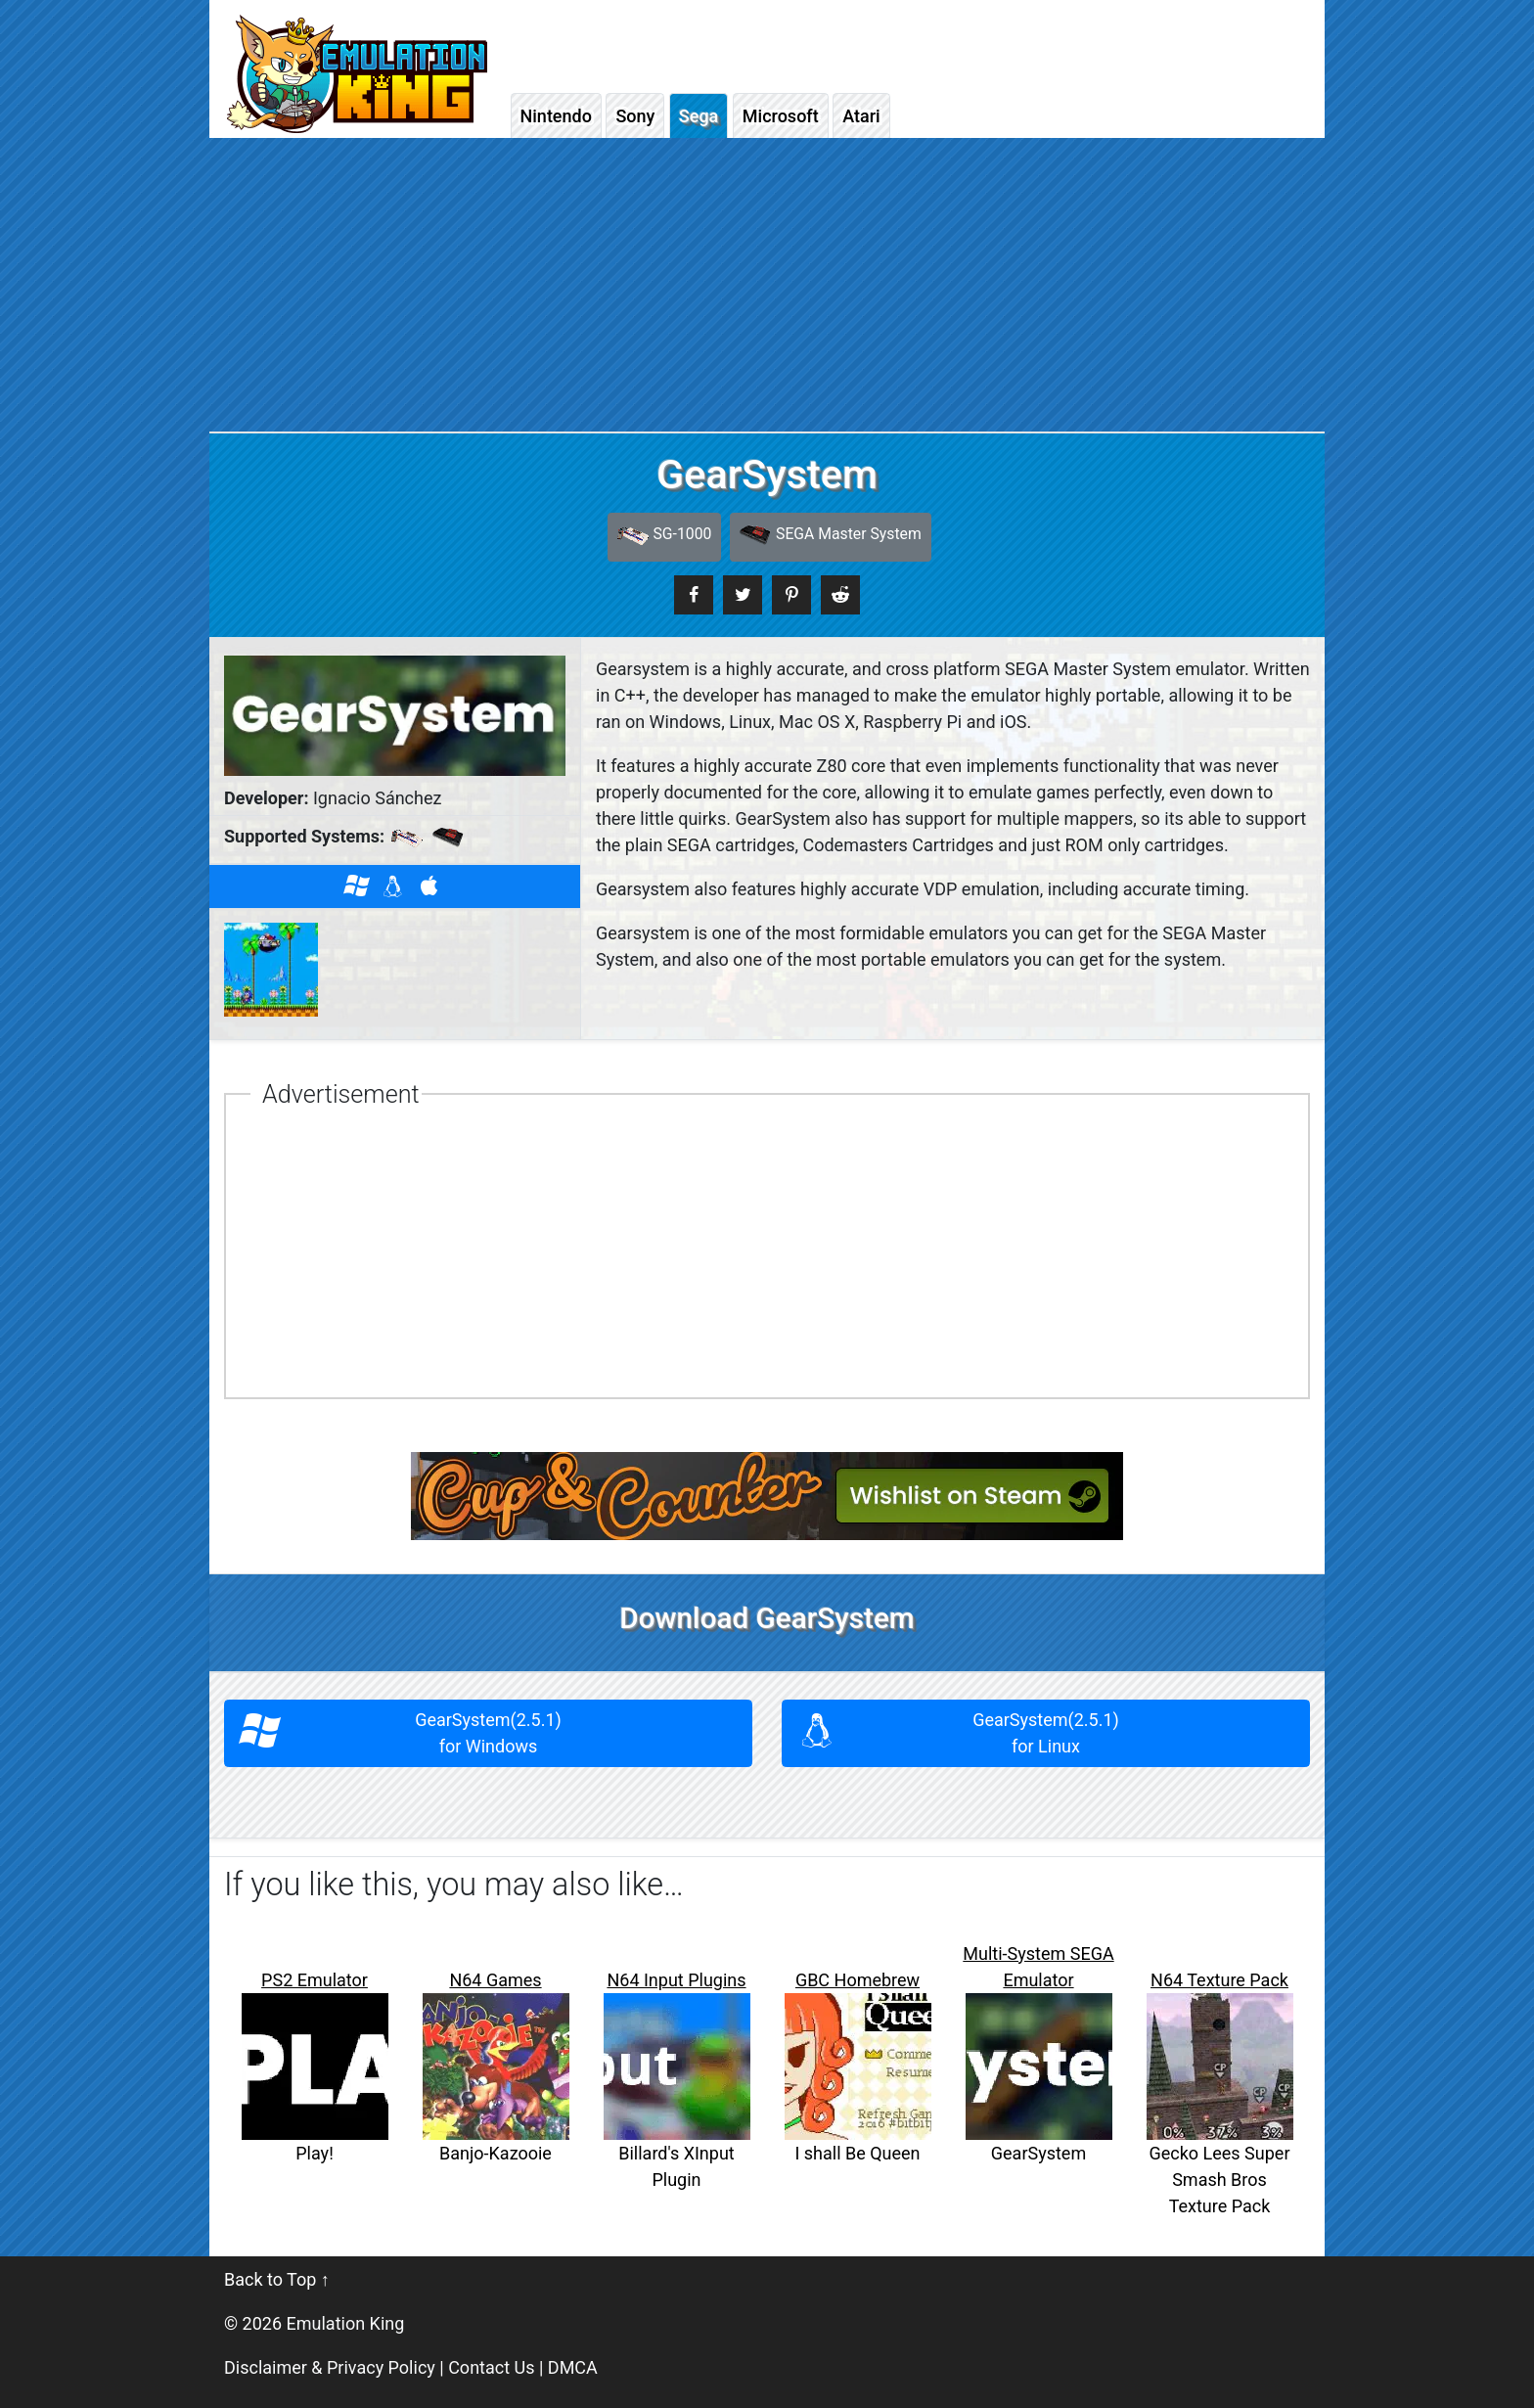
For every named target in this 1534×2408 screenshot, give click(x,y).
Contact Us (491, 2367)
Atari (861, 116)
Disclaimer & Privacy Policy (329, 2367)
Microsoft (781, 116)
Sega (698, 116)
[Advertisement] (767, 285)
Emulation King (346, 2323)
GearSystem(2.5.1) (489, 1732)
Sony (634, 116)
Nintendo (556, 116)
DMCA (573, 2367)
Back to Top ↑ (277, 2279)
